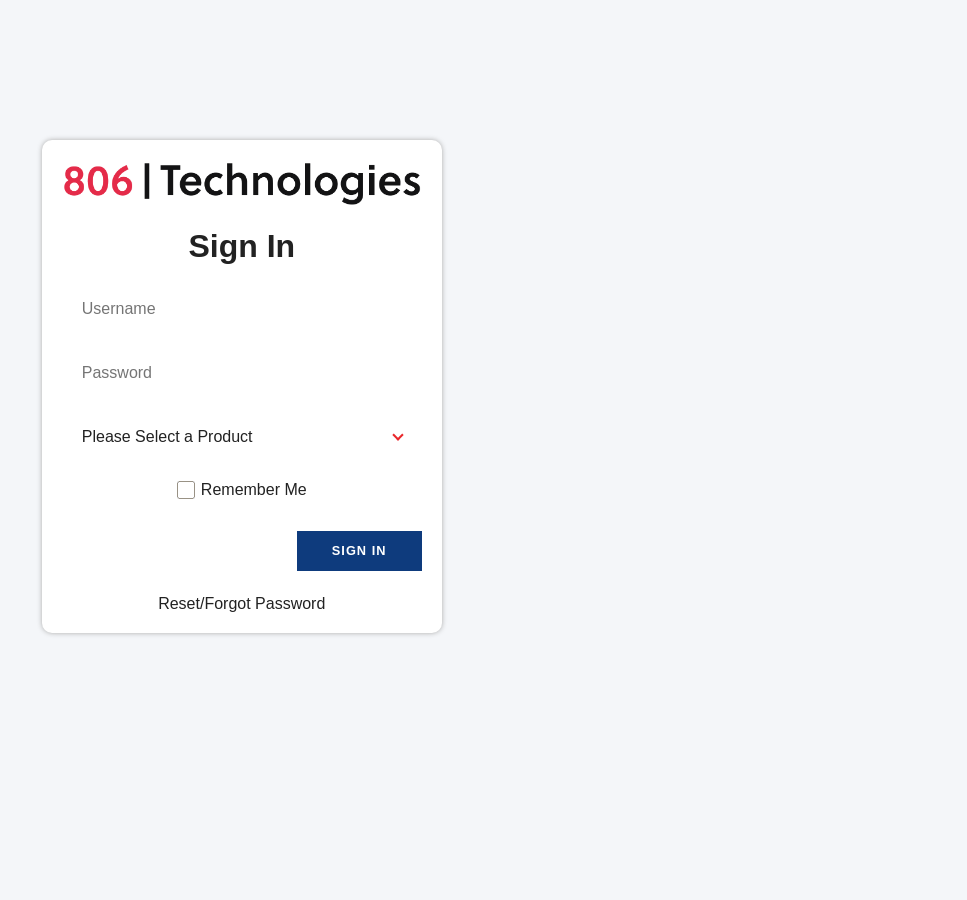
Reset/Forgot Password (241, 603)
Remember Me (254, 489)
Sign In (359, 550)
